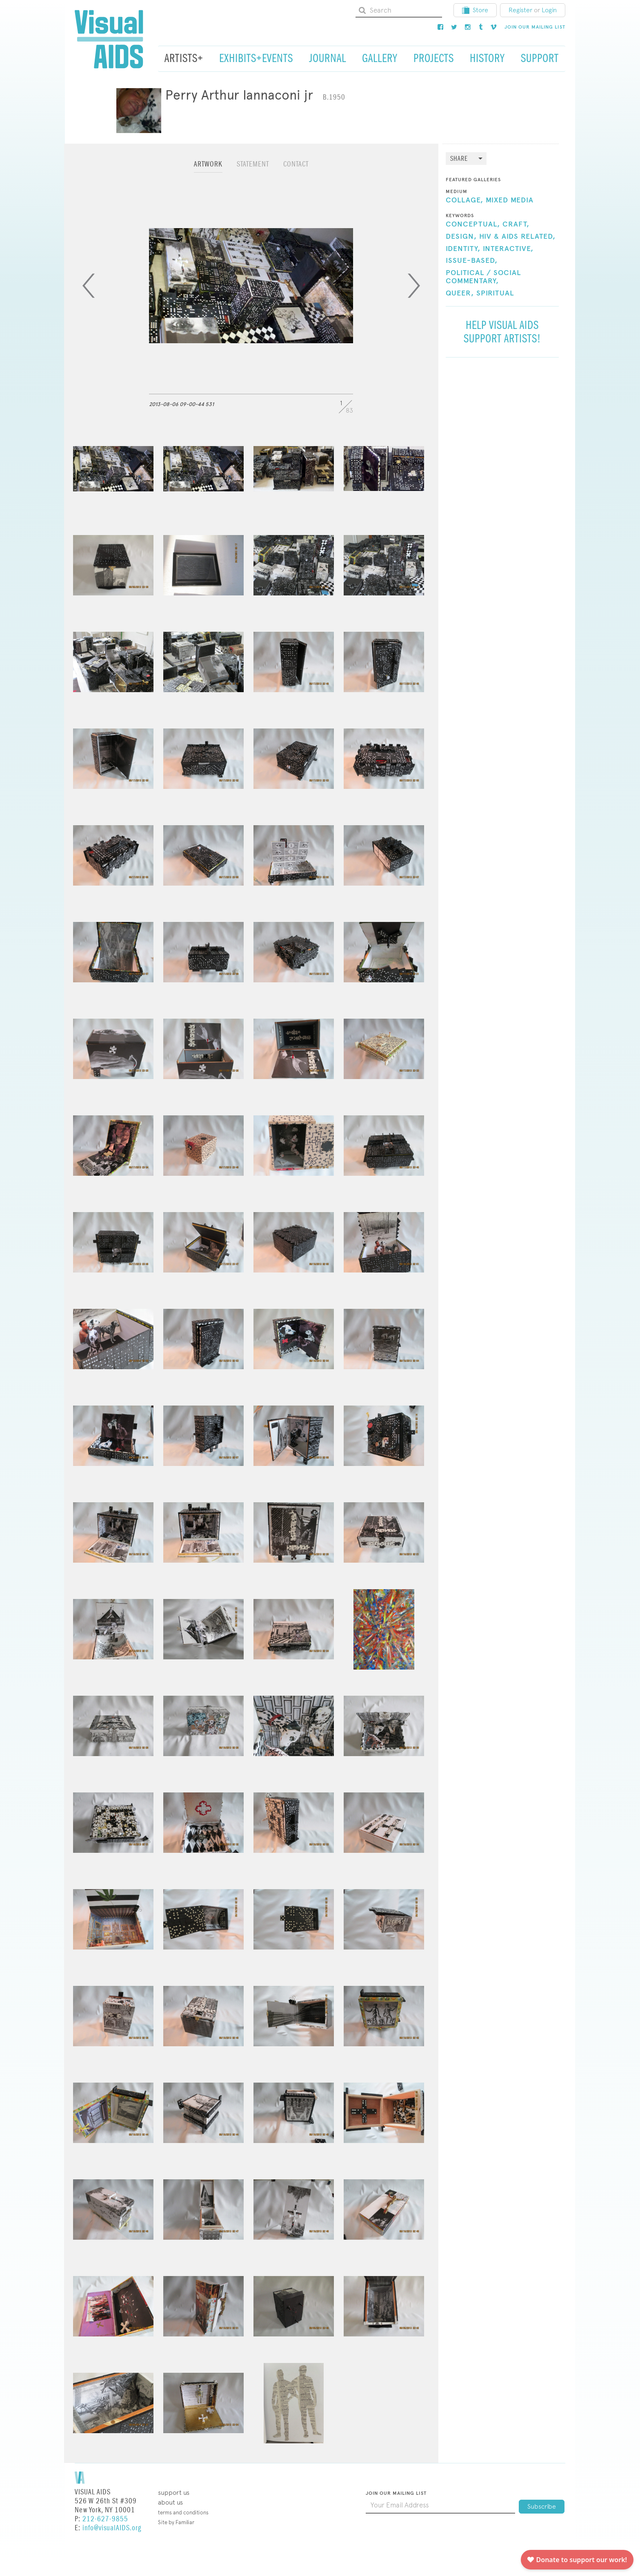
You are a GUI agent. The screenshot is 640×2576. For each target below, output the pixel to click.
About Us (170, 2502)
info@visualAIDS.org (111, 2528)
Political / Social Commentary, (483, 277)
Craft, (515, 224)
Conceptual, (473, 224)
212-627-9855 (105, 2519)
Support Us (173, 2492)
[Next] (414, 285)
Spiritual (495, 293)
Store (475, 10)
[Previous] (88, 285)
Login (549, 10)
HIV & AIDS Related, (517, 237)
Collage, (464, 200)
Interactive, (508, 249)
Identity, (463, 249)
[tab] (208, 168)
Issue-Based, (472, 261)
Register (520, 10)
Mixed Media (509, 200)
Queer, (460, 293)
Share (459, 159)
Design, (461, 237)
